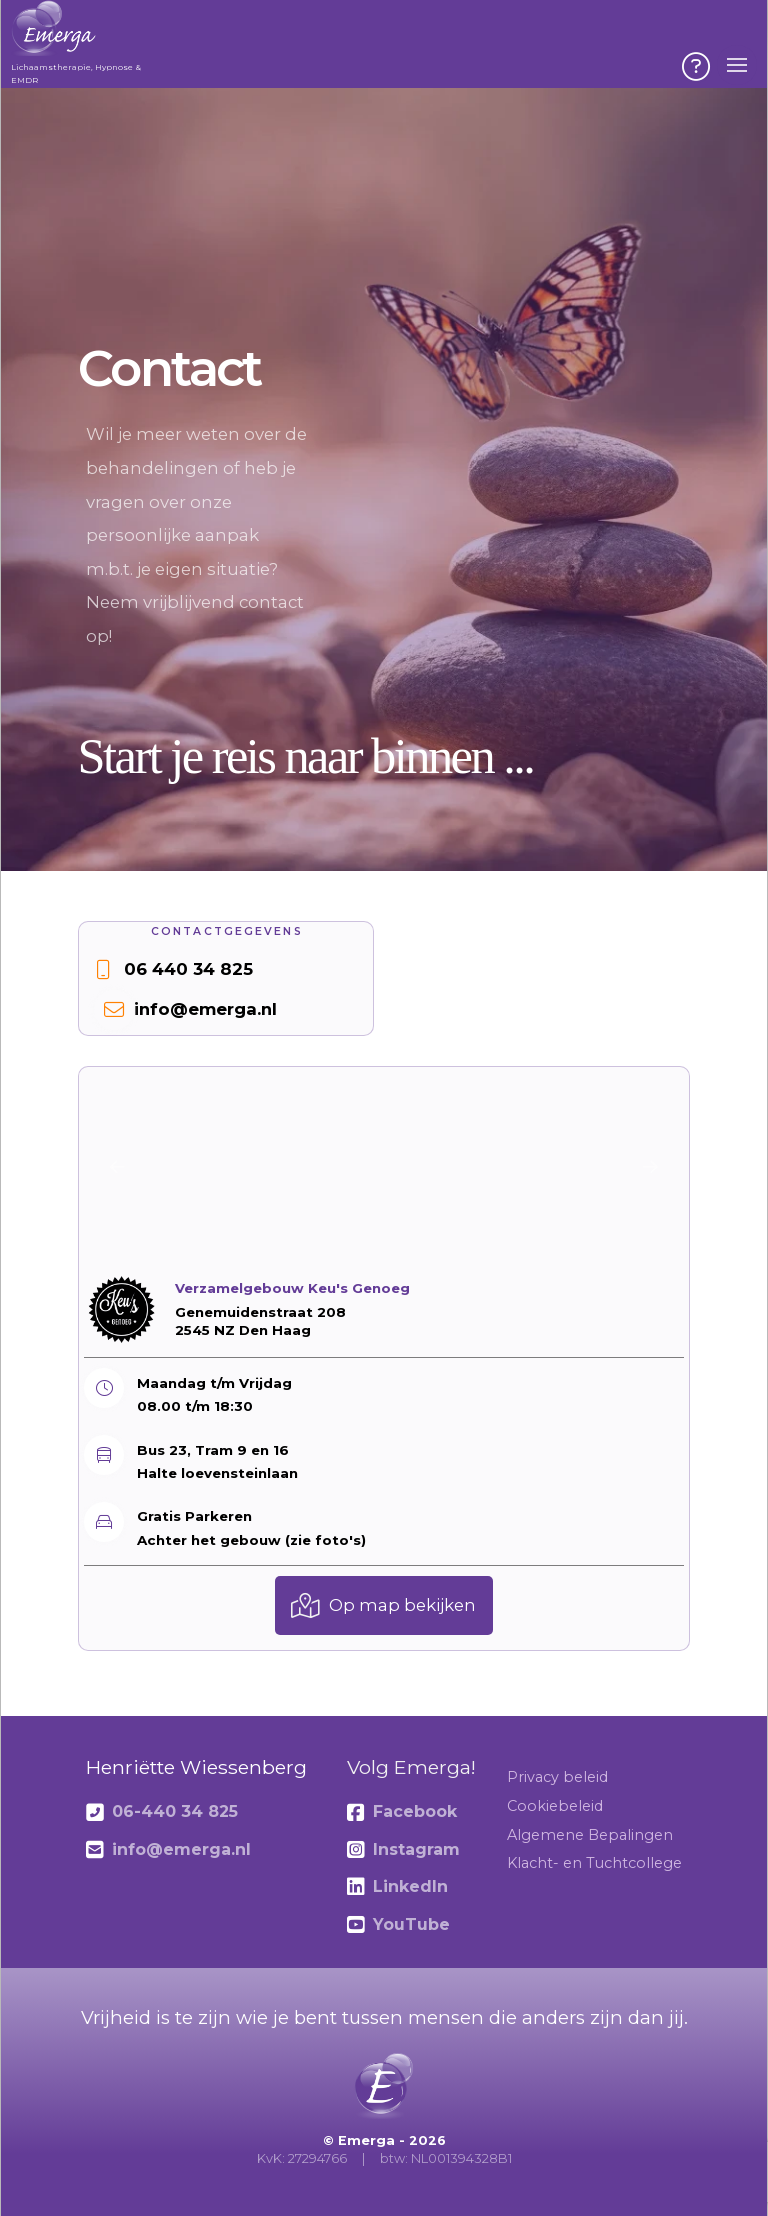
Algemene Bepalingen (590, 1835)
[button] (696, 67)
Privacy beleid (557, 1777)
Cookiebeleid (555, 1806)
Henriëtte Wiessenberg (196, 1767)
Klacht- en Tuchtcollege (594, 1863)
